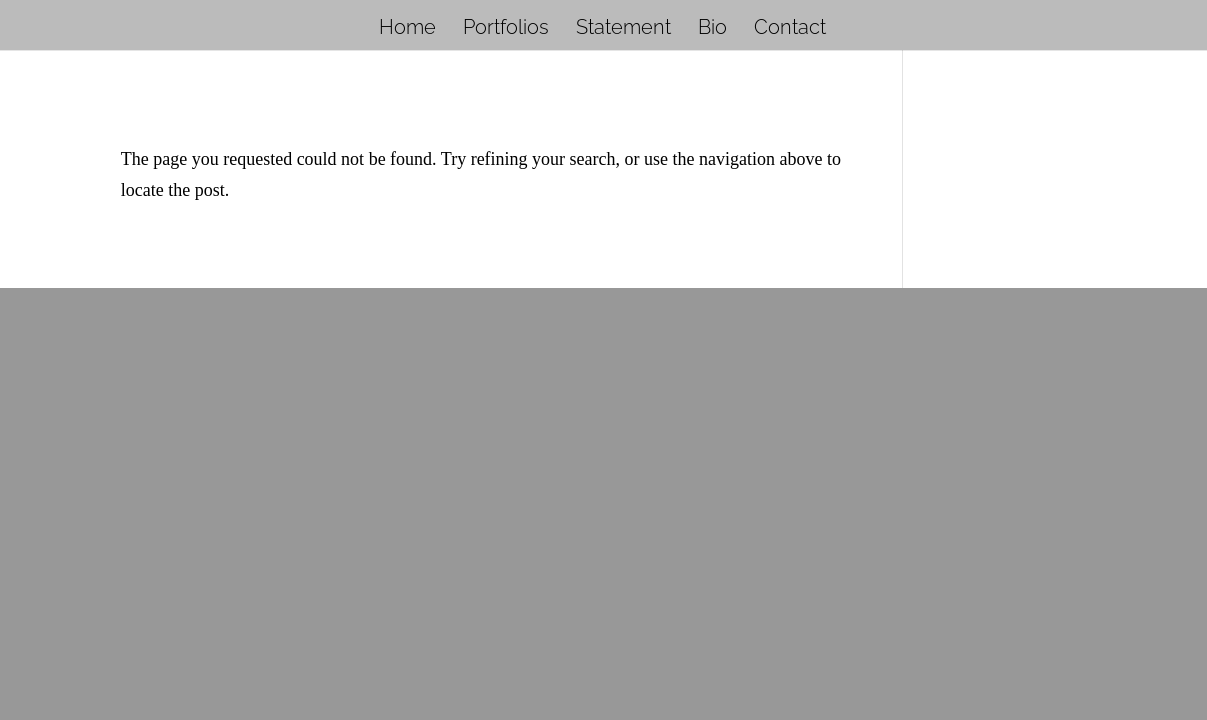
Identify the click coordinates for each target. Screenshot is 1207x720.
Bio (712, 29)
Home (407, 29)
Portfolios (506, 29)
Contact (790, 29)
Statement (623, 29)
